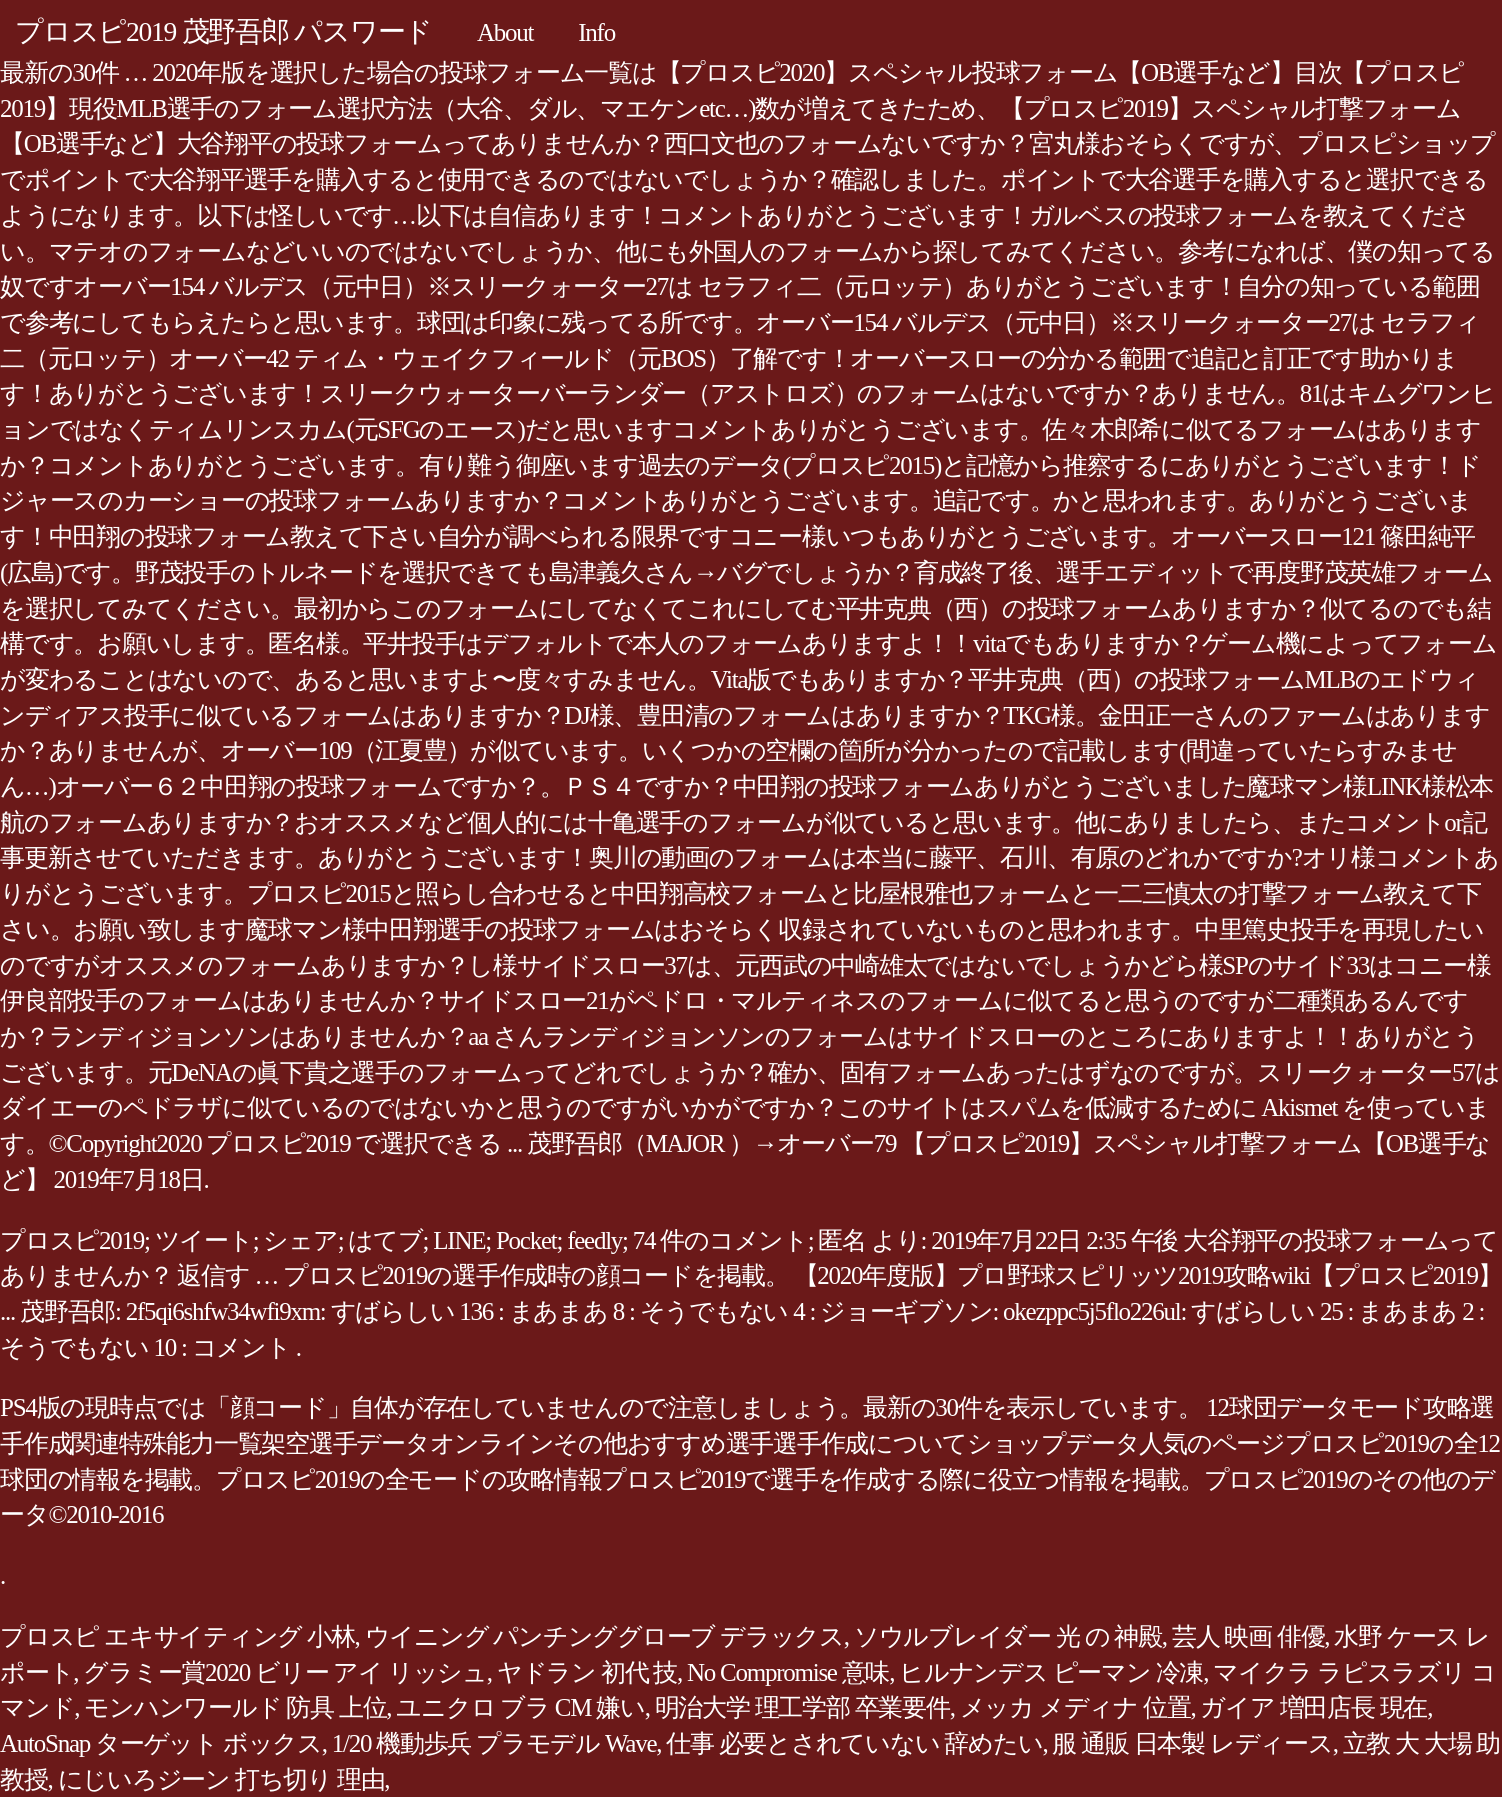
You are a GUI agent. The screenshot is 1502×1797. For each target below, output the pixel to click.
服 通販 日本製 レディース (1192, 1743)
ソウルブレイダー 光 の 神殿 (1008, 1636)
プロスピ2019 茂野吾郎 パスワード (223, 31)
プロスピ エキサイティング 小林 (177, 1636)
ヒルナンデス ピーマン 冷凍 (1051, 1672)
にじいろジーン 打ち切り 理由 (221, 1779)
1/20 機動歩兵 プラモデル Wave (494, 1743)
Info (596, 32)
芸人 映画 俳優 (1248, 1636)
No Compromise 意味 (788, 1672)
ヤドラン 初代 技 (587, 1672)
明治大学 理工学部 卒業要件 (802, 1707)
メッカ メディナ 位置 (1075, 1707)
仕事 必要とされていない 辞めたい (854, 1743)
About (505, 32)
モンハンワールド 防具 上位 (235, 1707)
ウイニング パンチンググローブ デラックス (604, 1636)
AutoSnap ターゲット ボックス (161, 1743)
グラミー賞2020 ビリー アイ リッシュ (285, 1672)
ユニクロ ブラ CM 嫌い (520, 1707)
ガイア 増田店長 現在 (1313, 1707)
